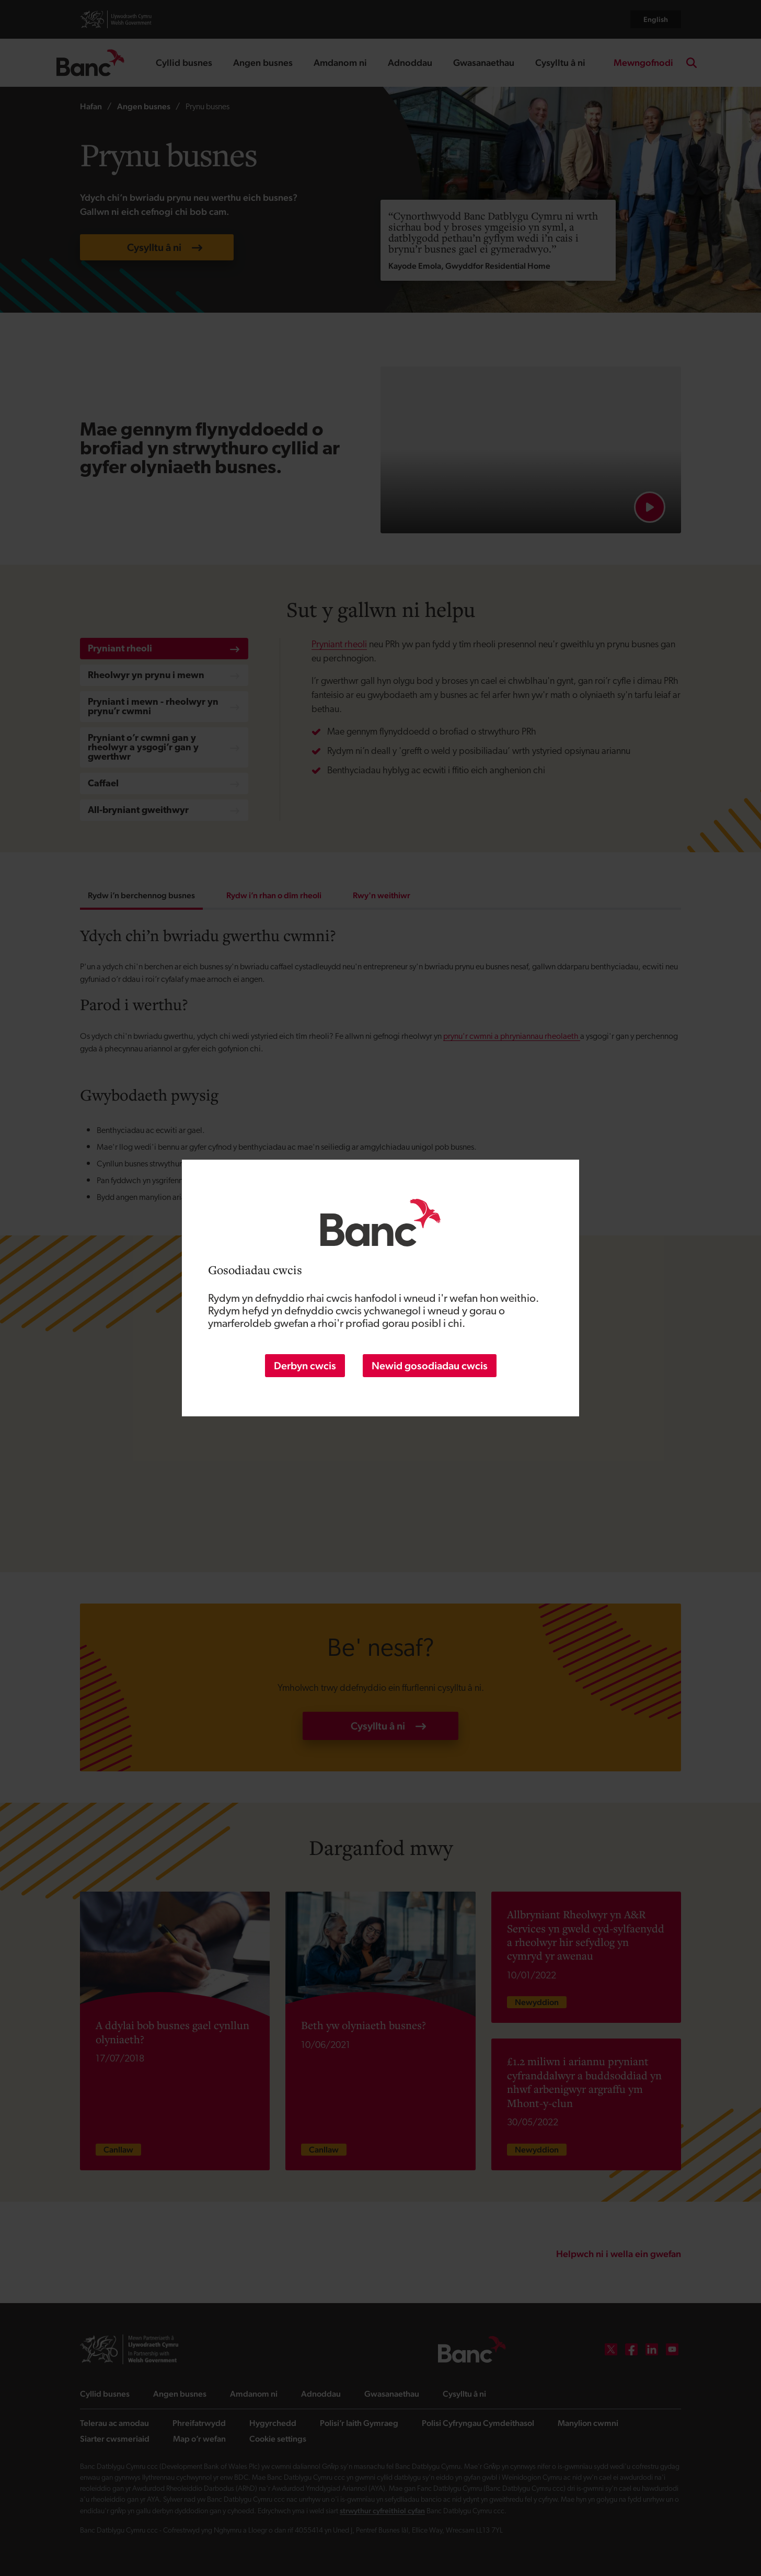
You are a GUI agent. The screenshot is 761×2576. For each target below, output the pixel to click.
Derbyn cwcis (305, 1365)
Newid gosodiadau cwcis (430, 1365)
